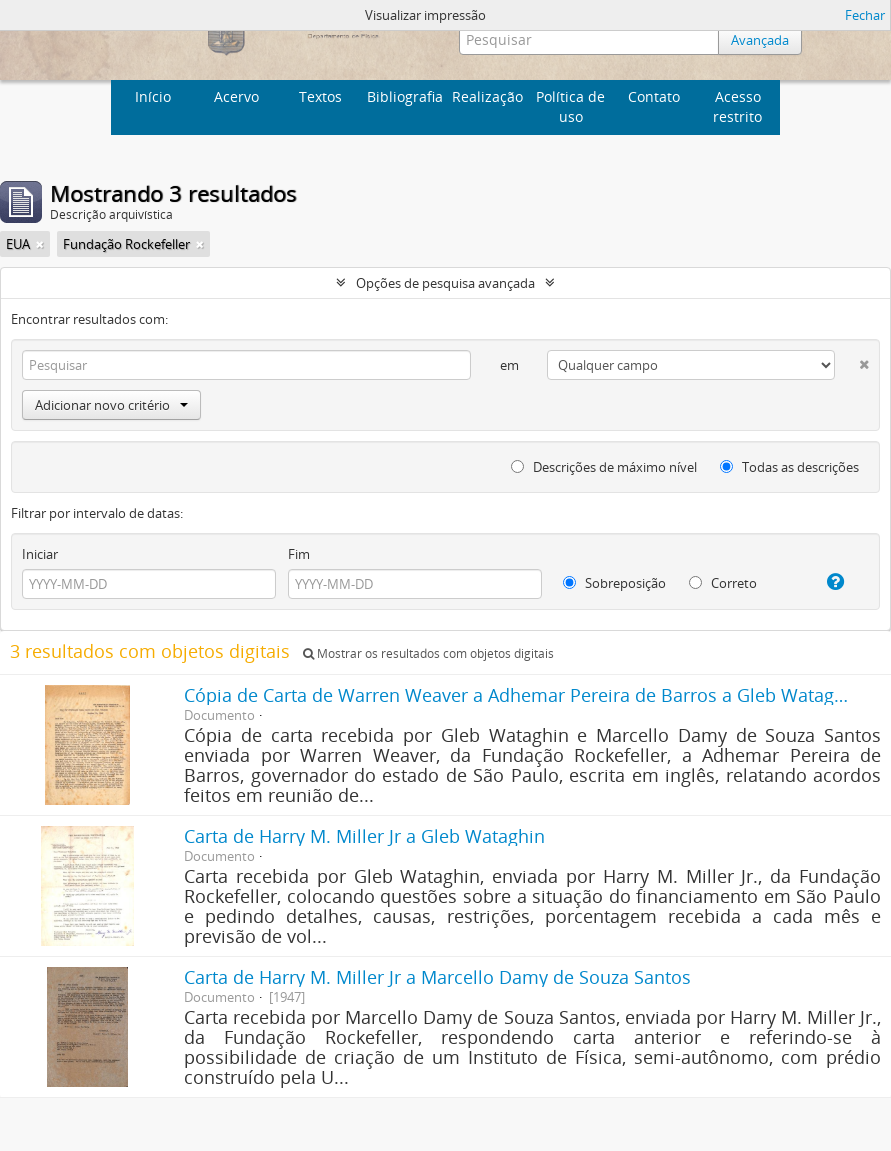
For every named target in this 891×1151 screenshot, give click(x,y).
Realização (487, 96)
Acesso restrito (737, 106)
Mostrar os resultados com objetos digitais (428, 653)
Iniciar (40, 554)
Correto (723, 583)
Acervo (236, 96)
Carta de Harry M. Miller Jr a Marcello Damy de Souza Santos (437, 977)
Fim (299, 554)
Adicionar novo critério (111, 405)
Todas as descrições (789, 467)
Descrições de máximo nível (604, 467)
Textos (320, 96)
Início (153, 96)
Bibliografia (405, 96)
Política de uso (570, 106)
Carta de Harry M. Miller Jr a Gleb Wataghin (364, 836)
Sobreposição (614, 583)
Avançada (760, 40)
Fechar (865, 15)
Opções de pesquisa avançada (445, 283)
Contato (654, 96)
